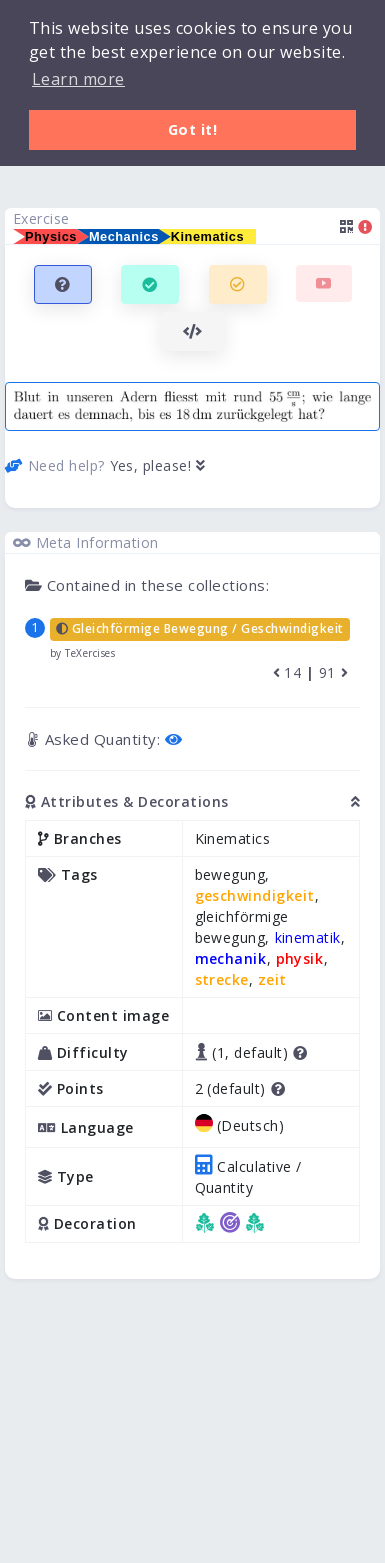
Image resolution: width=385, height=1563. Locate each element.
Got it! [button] (193, 129)
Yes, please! (158, 465)
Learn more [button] (78, 79)
